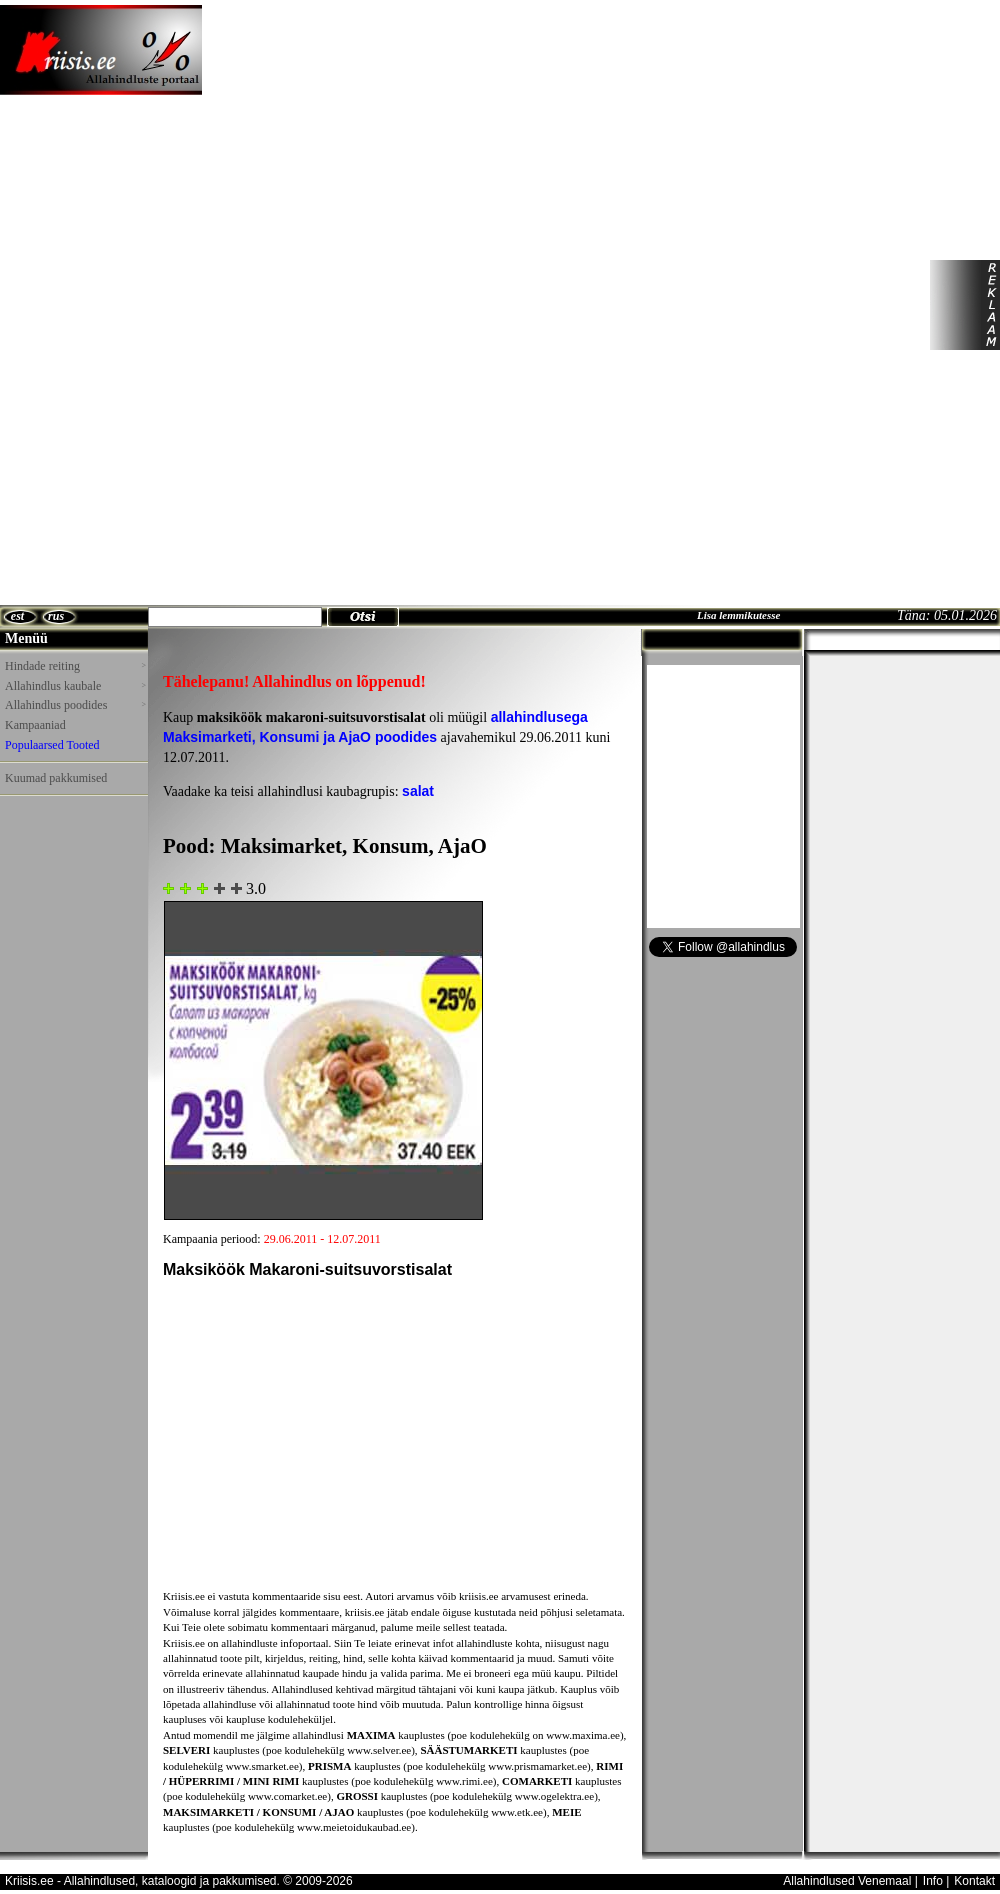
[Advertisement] (277, 305)
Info (933, 1881)
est (17, 616)
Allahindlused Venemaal (847, 1881)
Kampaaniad (35, 725)
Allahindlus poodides (75, 705)
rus (56, 616)
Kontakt (974, 1881)
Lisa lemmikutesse (738, 615)
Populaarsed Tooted (52, 745)
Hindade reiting (75, 666)
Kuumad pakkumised (56, 778)
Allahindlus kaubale (75, 686)
